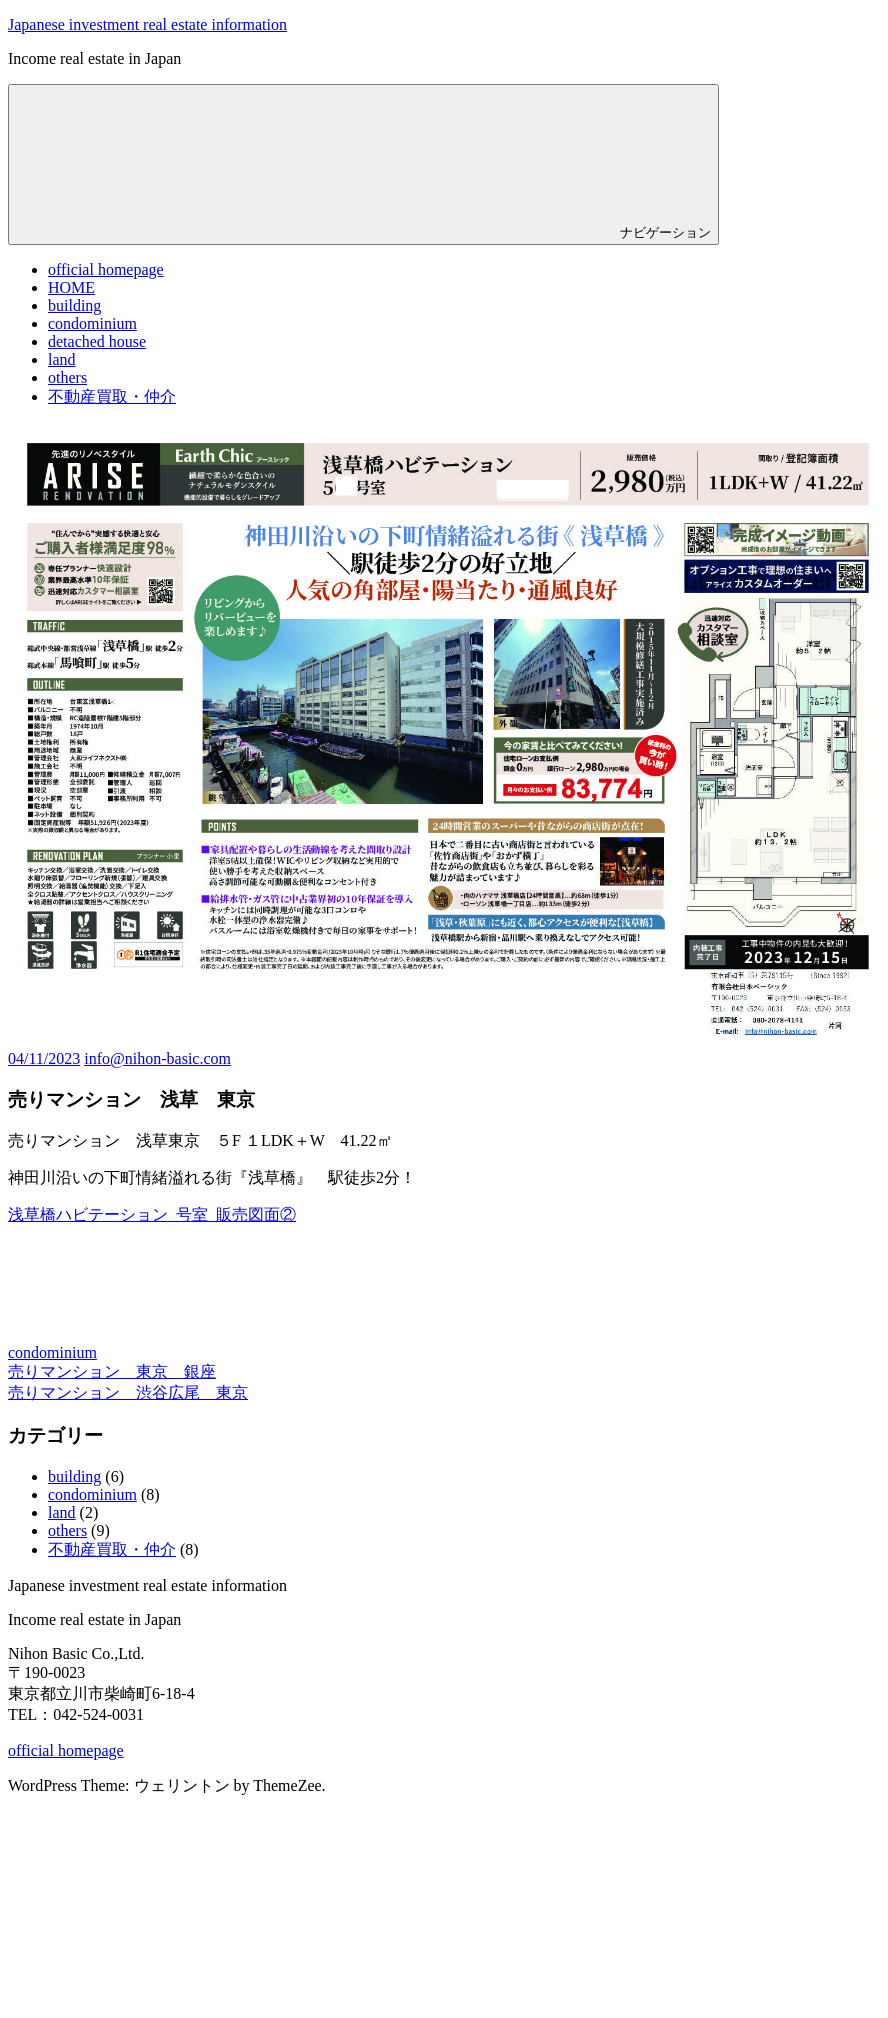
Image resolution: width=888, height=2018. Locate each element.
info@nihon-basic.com (157, 1058)
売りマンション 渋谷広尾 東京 (128, 1392)
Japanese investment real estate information (147, 24)
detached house (97, 341)
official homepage (106, 269)
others (67, 377)
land (62, 359)
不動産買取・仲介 (112, 396)
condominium (92, 323)
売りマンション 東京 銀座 (112, 1371)
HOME (71, 287)
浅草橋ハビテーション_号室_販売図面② (152, 1214)
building (74, 305)
